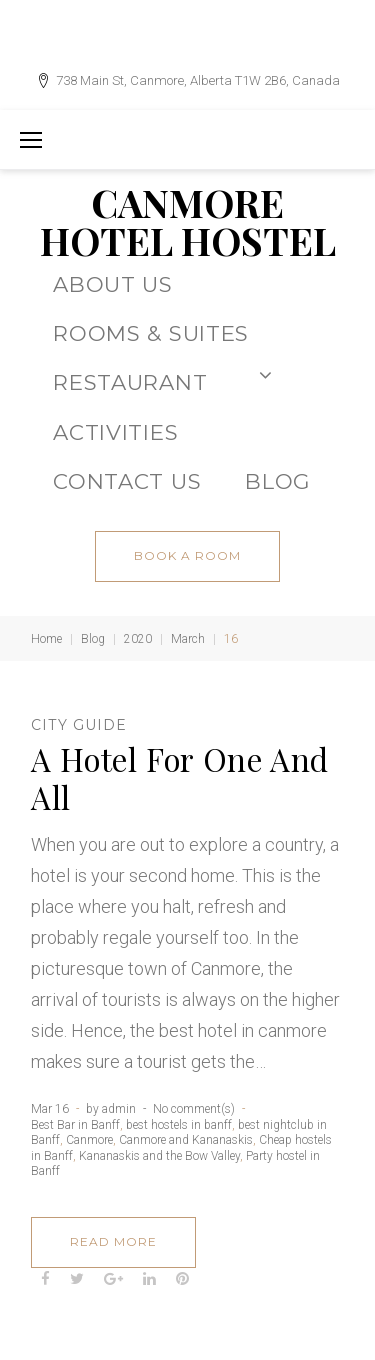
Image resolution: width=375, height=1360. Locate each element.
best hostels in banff (179, 1125)
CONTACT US (127, 481)
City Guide (79, 725)
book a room (187, 555)
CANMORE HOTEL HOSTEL (188, 221)
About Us (113, 284)
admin (119, 1109)
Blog (93, 639)
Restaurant (162, 380)
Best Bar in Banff (75, 1125)
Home (46, 639)
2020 (138, 639)
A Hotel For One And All (180, 778)
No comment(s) (194, 1109)
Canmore (89, 1140)
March (188, 639)
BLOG (278, 481)
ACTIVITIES (115, 432)
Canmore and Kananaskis (186, 1140)
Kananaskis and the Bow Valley (159, 1156)
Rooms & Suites (151, 333)
